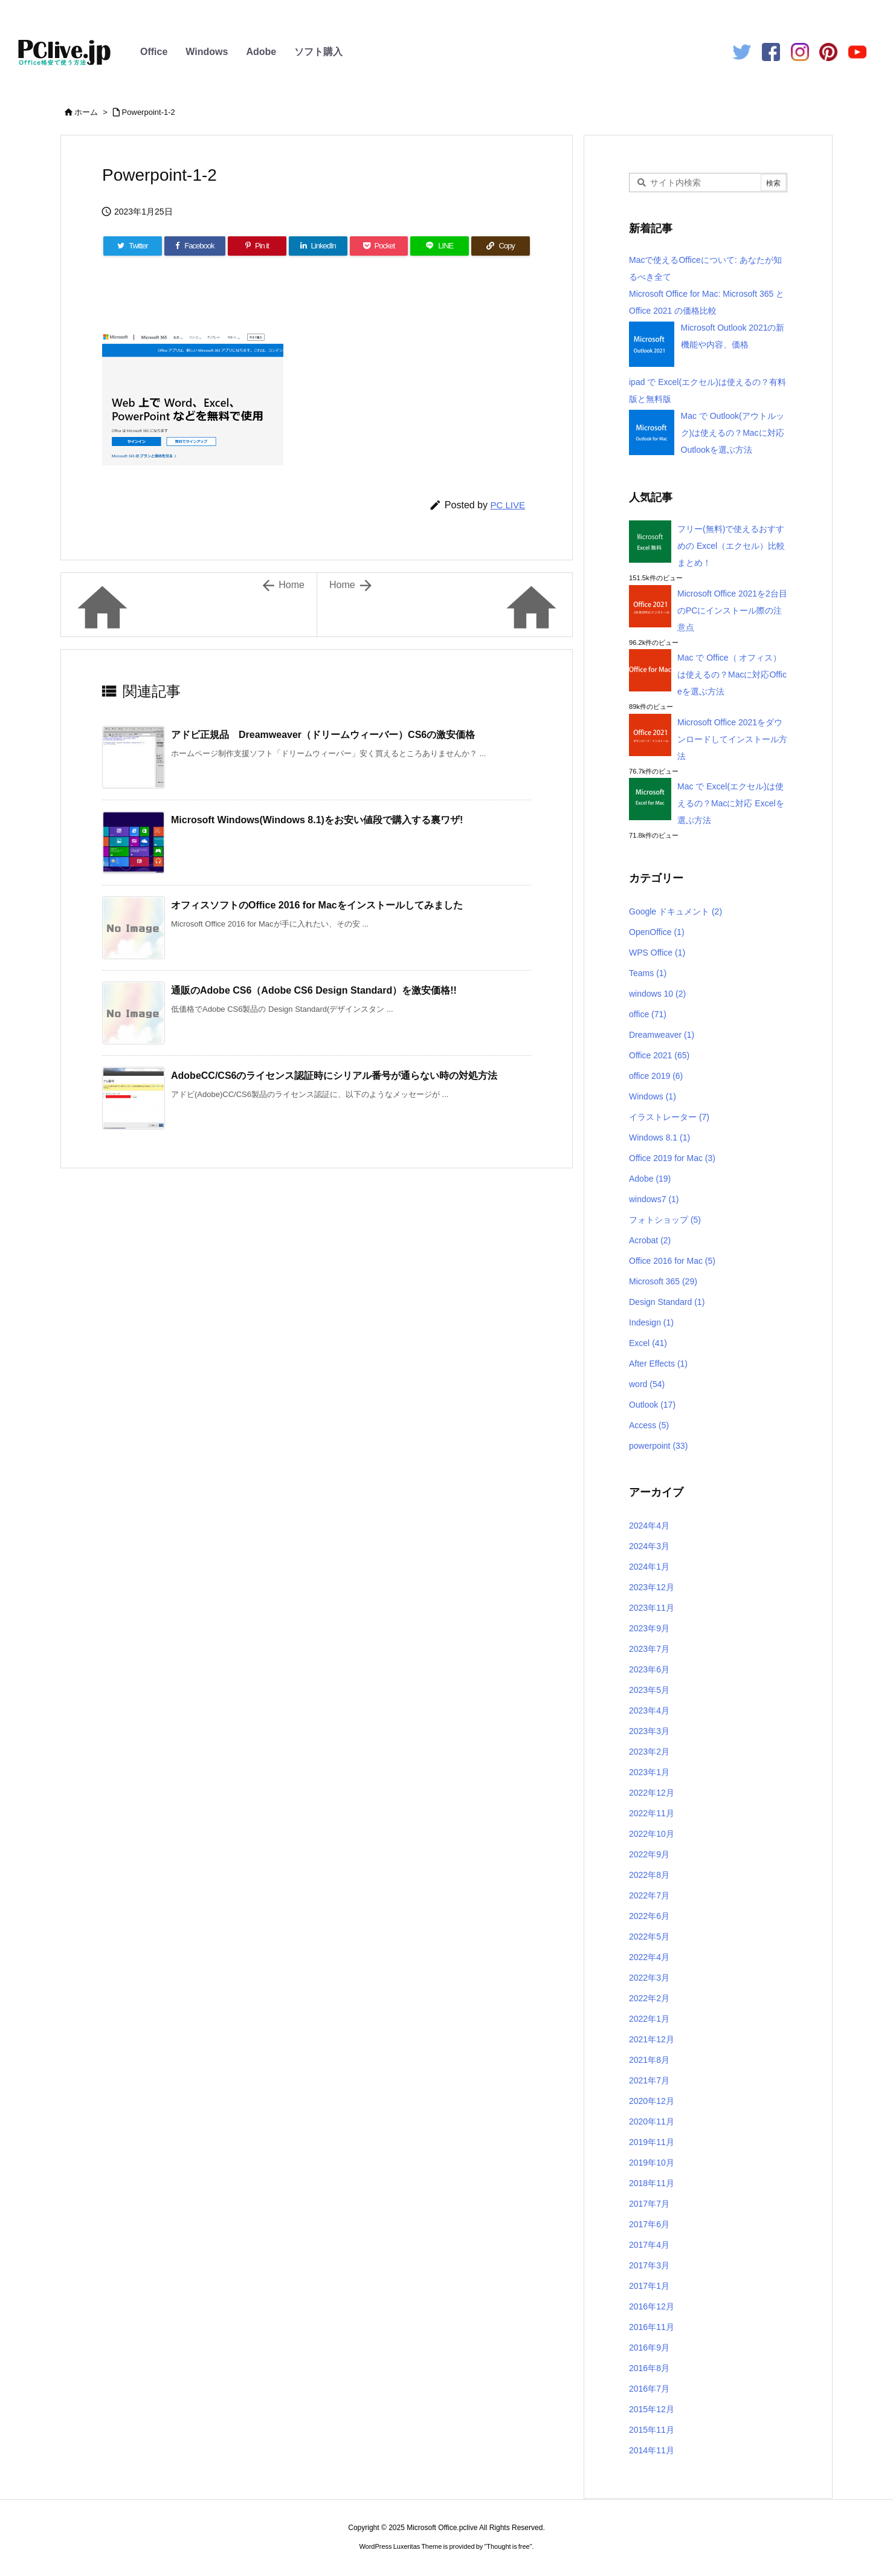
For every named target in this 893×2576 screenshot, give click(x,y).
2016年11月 (651, 2327)
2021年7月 (649, 2080)
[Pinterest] (257, 246)
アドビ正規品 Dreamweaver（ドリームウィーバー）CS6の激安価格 (323, 735)
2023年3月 (649, 1731)
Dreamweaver (661, 1035)
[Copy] (500, 246)
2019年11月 (651, 2142)
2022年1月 (649, 2019)
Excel (648, 1343)
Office (153, 52)
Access (649, 1425)
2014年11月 (651, 2450)
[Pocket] (379, 246)
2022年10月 (651, 1834)
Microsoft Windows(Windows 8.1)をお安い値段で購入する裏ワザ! (317, 820)
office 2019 (656, 1076)
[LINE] (439, 246)
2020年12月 (651, 2101)
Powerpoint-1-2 (148, 112)
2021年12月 (651, 2039)
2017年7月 (649, 2204)
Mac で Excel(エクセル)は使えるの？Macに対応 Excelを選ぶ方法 (730, 803)
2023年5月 (649, 1690)
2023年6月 (649, 1669)
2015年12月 (651, 2409)
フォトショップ (665, 1220)
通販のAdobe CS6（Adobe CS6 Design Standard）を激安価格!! (314, 990)
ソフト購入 (318, 52)
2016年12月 (651, 2306)
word (647, 1384)
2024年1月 (649, 1566)
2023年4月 (649, 1710)
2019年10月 (651, 2162)
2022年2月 (649, 1998)
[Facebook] (194, 246)
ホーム (86, 112)
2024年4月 (649, 1525)
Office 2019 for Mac (672, 1158)
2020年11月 (651, 2121)
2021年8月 (649, 2060)
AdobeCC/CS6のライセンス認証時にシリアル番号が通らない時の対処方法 (334, 1075)
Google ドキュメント (675, 911)
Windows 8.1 (659, 1137)
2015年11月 (651, 2430)
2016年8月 (649, 2368)
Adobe (261, 52)
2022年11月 (651, 1813)
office (647, 1014)
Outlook (652, 1404)
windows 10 (657, 993)
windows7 (654, 1199)
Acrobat (650, 1240)
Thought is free (507, 2546)
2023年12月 (651, 1587)
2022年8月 (649, 1875)
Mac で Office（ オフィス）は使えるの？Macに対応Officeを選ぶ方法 (732, 674)
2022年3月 (649, 1977)
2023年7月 (649, 1649)
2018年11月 (651, 2183)
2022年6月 (649, 1916)
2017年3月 (649, 2265)
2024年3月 (649, 1546)
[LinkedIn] (318, 246)
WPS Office (657, 952)
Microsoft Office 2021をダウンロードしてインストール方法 (732, 739)
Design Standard (666, 1302)
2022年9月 (649, 1854)
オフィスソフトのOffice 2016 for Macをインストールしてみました (317, 905)
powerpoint (658, 1446)
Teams (647, 973)
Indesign (651, 1322)
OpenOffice (657, 932)
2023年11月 (651, 1608)
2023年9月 (649, 1628)
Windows (206, 52)
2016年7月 (649, 2388)
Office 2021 (659, 1055)
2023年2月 (649, 1751)
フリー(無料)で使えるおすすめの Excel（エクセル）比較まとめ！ (731, 546)
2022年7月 (649, 1895)
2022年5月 (649, 1936)
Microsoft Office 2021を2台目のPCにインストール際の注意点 (732, 610)
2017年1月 (649, 2286)
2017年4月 (649, 2245)
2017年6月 (649, 2224)
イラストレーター (669, 1117)
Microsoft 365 (663, 1281)
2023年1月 (649, 1772)
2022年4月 (649, 1957)
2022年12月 (651, 1793)
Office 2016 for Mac (672, 1261)
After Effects (658, 1363)
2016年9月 (649, 2347)
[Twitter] (132, 246)
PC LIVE (507, 505)
